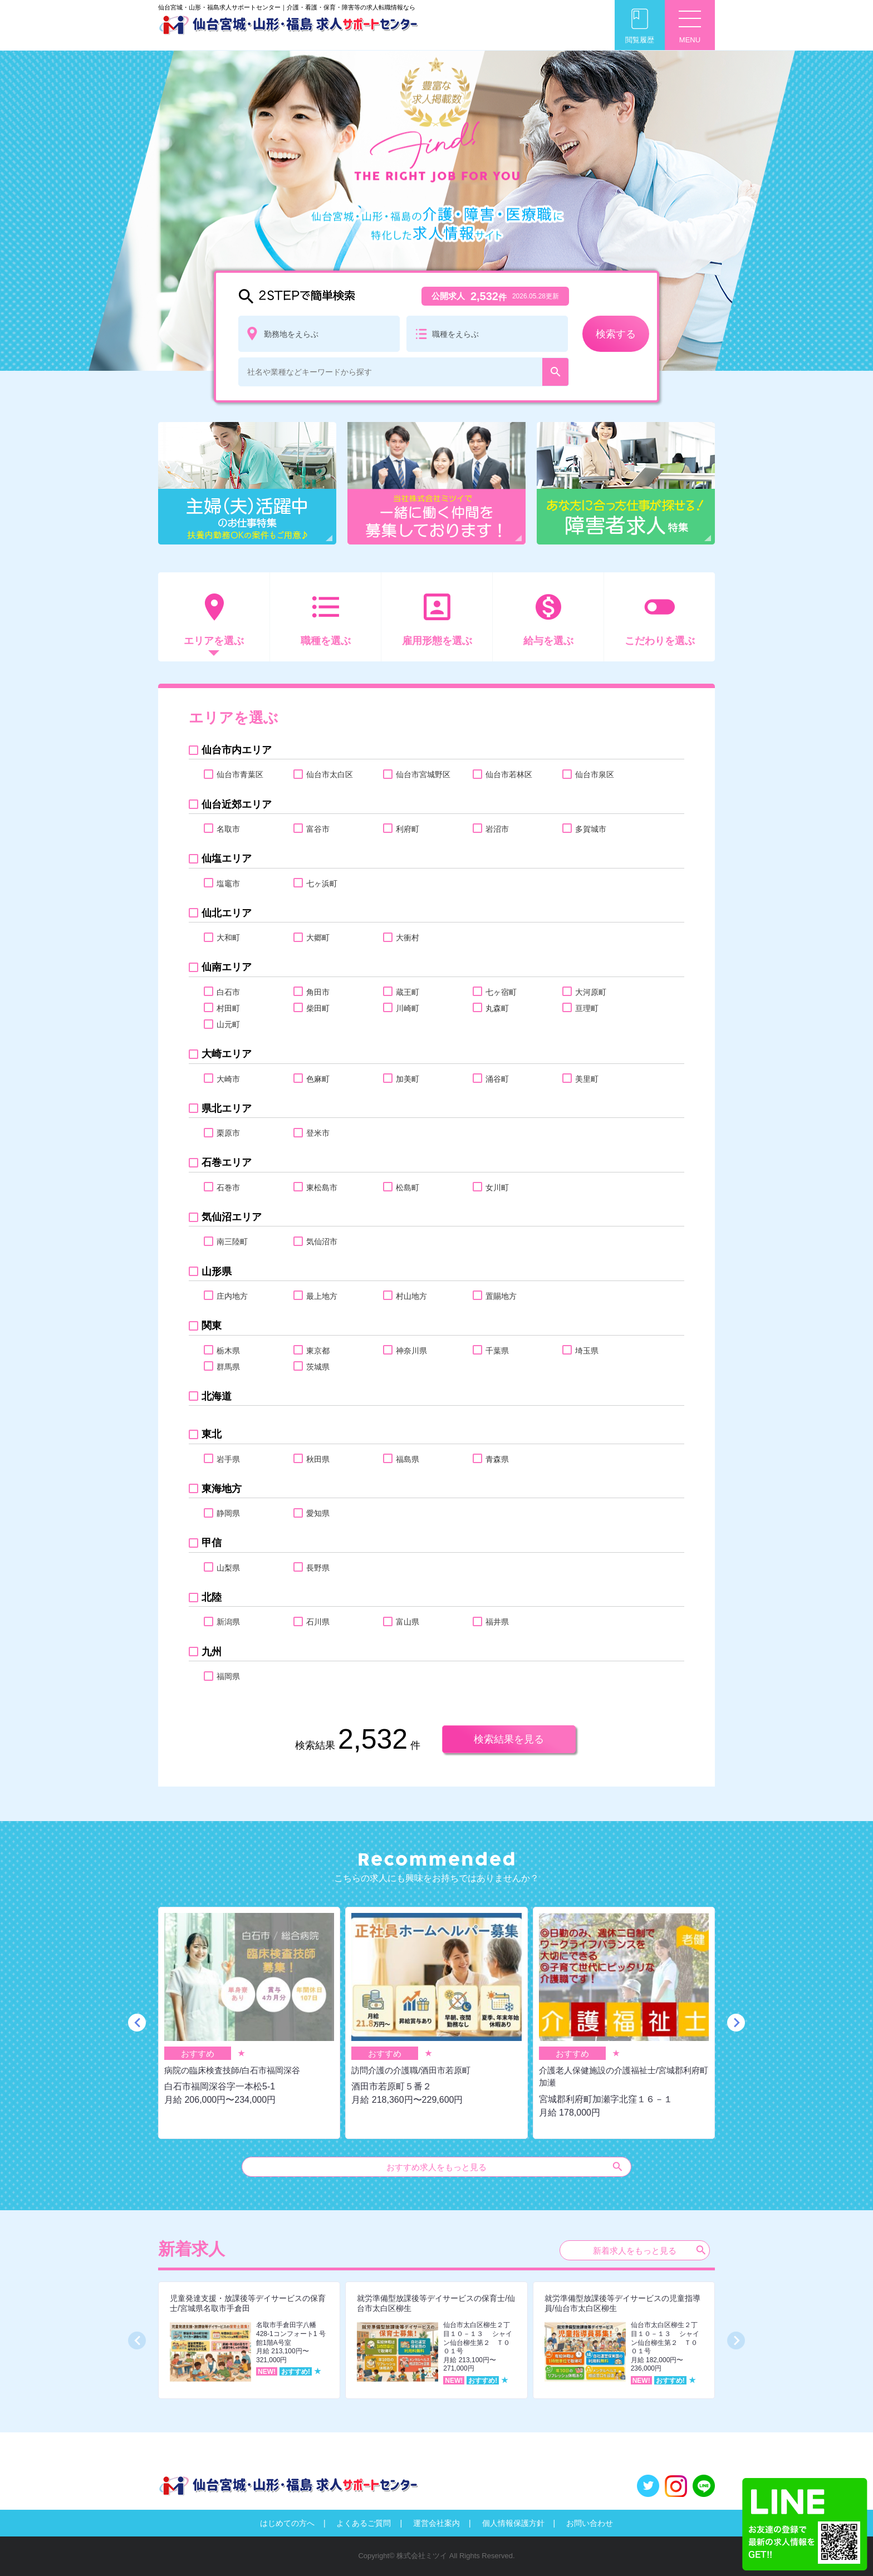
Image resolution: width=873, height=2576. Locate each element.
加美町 (407, 1078)
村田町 (228, 1008)
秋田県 (318, 1459)
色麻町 (318, 1078)
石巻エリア (226, 1162)
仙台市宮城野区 (422, 774)
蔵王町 (407, 992)
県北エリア (226, 1108)
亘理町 (587, 1008)
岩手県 (228, 1459)
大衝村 (407, 937)
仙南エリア (226, 967)
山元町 (228, 1024)
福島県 (407, 1459)
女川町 (497, 1187)
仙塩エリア (226, 858)
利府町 (407, 829)
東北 (211, 1434)
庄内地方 (232, 1296)
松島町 (407, 1187)
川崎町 (407, 1008)
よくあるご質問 (363, 2523)
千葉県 (497, 1350)
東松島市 (321, 1187)
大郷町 (318, 937)
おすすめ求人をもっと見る (505, 2166)
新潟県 (228, 1621)
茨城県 (318, 1366)
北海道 (216, 1396)
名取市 (228, 829)
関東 (211, 1325)
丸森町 (497, 1008)
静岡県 (228, 1513)
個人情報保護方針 (513, 2523)
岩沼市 (497, 829)
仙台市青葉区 (239, 774)
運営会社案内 (436, 2523)
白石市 (228, 992)
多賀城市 (590, 829)
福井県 (497, 1621)
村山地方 (411, 1296)
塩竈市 (228, 883)
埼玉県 (587, 1350)
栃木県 (228, 1350)
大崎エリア (226, 1053)
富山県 (407, 1621)
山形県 (216, 1271)
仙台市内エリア (236, 749)
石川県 (318, 1621)
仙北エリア (226, 913)
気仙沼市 (321, 1241)
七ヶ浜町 (321, 883)
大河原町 (590, 992)
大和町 (228, 937)
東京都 (318, 1350)
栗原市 (228, 1132)
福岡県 (228, 1676)
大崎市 (228, 1078)
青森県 (497, 1459)
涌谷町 (497, 1078)
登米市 (318, 1132)
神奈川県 (411, 1350)
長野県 (318, 1567)
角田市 (318, 992)
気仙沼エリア (231, 1217)
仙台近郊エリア (236, 804)
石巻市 (228, 1187)
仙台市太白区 (329, 774)
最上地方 (321, 1296)
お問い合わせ (589, 2523)
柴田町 (318, 1008)
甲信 (211, 1542)
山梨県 (228, 1567)
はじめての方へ (287, 2523)
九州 (211, 1651)
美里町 (587, 1078)
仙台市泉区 (594, 774)
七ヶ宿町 (501, 992)
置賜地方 (501, 1296)
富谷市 (318, 829)
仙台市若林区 (508, 774)
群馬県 (228, 1366)
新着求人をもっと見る (650, 2250)
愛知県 (318, 1513)
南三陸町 (232, 1241)
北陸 (211, 1597)
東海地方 (221, 1488)
